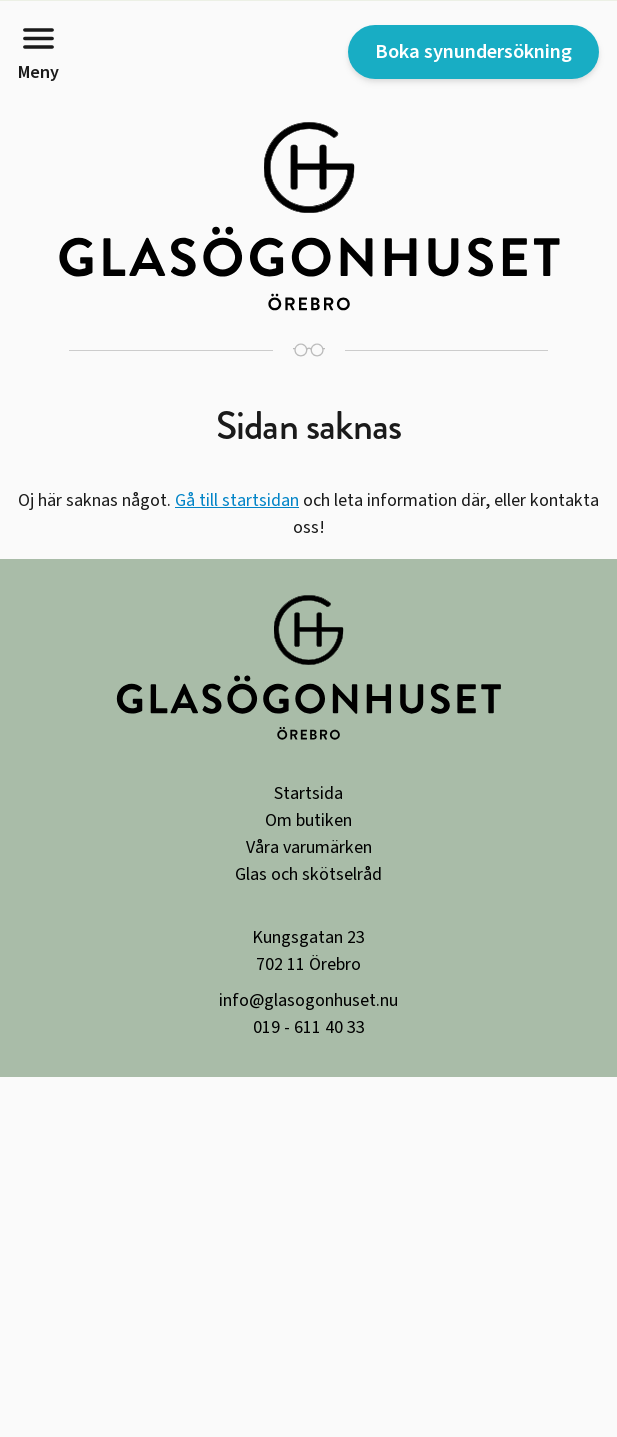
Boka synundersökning (473, 51)
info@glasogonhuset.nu (308, 1000)
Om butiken (308, 820)
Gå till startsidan (237, 500)
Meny (38, 51)
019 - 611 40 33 (309, 1027)
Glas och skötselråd (308, 874)
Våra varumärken (309, 847)
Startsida (308, 793)
